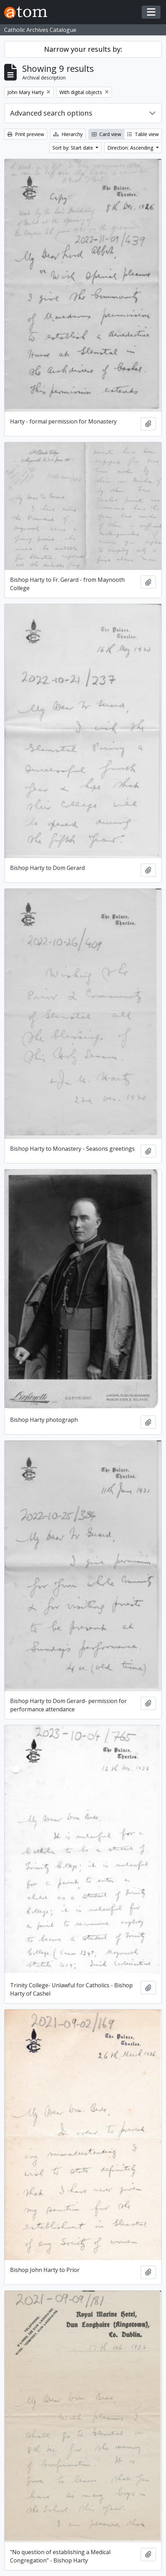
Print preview (25, 134)
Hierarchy (68, 134)
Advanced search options (51, 113)
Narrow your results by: (83, 49)
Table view (143, 134)
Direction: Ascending (131, 147)
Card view (106, 134)
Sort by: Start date (73, 147)
